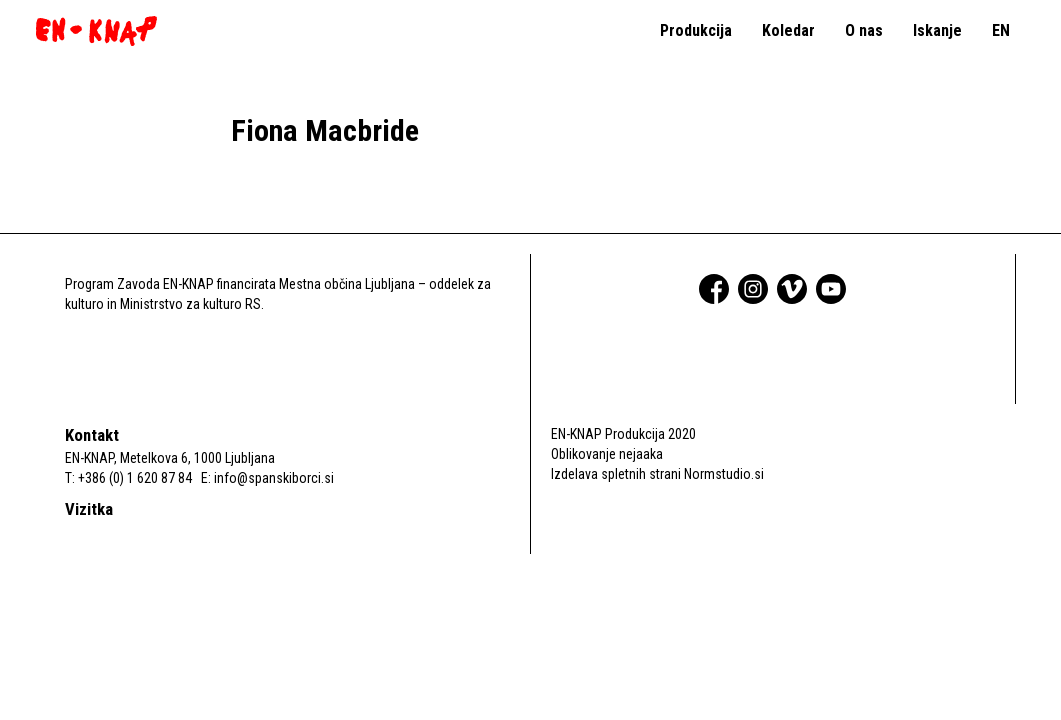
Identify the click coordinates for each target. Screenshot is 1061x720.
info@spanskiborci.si (274, 478)
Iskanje (937, 30)
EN (1001, 30)
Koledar (788, 30)
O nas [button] (864, 30)
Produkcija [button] (696, 30)
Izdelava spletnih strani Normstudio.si (657, 474)
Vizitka (89, 509)
